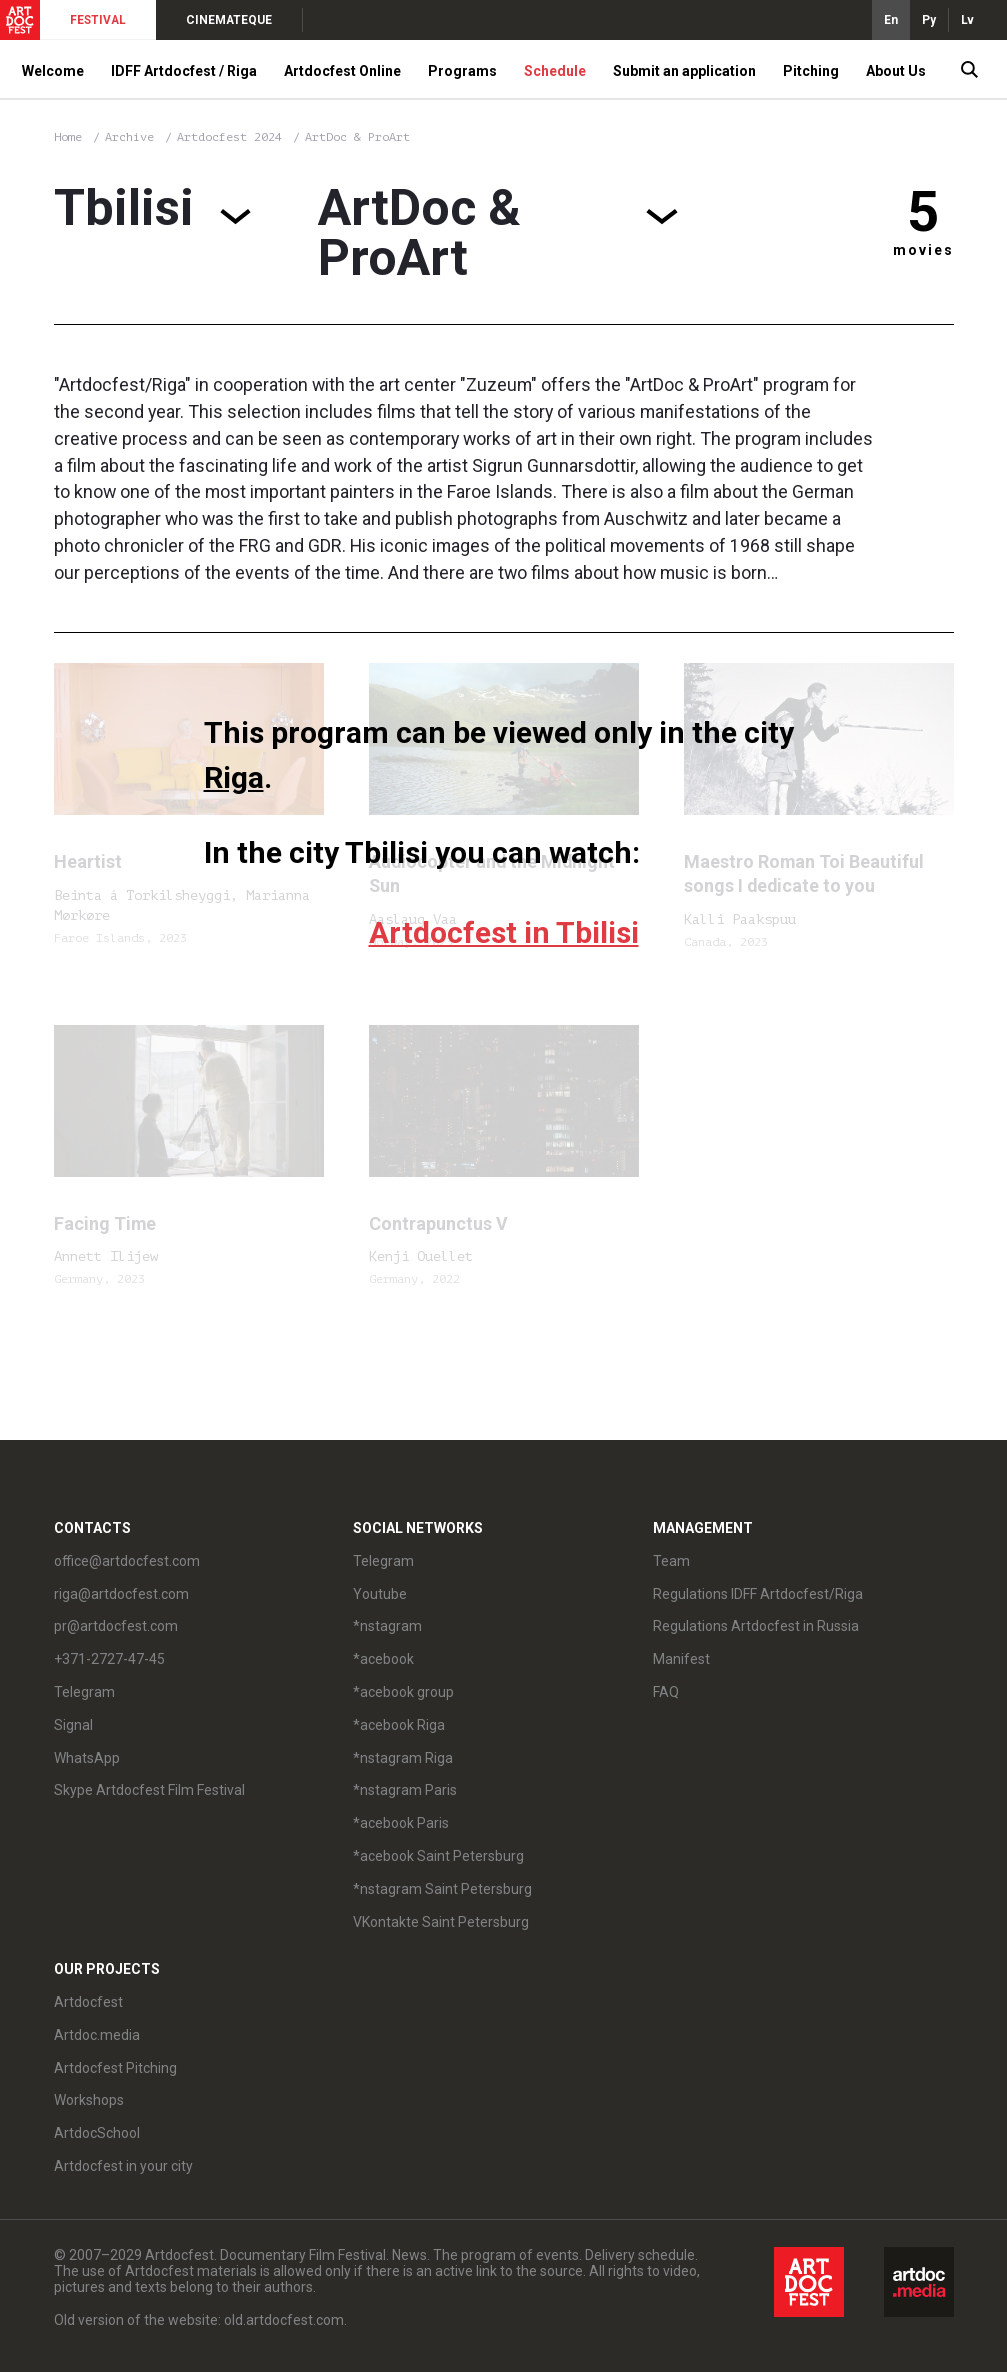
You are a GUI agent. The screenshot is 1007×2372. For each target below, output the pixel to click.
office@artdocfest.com (127, 1561)
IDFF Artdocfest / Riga (184, 71)
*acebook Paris (401, 1823)
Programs (462, 71)
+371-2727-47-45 (109, 1659)
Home (68, 137)
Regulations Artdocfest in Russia (756, 1626)
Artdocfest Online (342, 71)
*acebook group (403, 1692)
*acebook (383, 1659)
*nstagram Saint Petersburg (442, 1889)
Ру (929, 20)
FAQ (666, 1692)
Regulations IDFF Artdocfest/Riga (758, 1594)
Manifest (681, 1659)
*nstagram (387, 1626)
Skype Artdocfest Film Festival (149, 1790)
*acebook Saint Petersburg (438, 1856)
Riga (234, 777)
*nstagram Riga (403, 1758)
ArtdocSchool (97, 2133)
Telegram (84, 1692)
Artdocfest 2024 (233, 137)
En (891, 20)
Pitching (811, 71)
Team (671, 1561)
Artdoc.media (97, 2035)
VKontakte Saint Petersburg (441, 1922)
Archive (129, 137)
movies (923, 250)
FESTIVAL (98, 20)
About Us (896, 71)
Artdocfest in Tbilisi (504, 932)
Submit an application (684, 71)
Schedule (555, 71)
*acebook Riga (399, 1725)
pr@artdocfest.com (116, 1626)
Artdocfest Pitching (115, 2068)
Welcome (53, 71)
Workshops (89, 2100)
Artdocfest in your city (123, 2166)
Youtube (380, 1594)
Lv (967, 20)
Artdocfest (88, 2002)
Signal (73, 1725)
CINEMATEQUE (229, 20)
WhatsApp (87, 1758)
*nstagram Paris (405, 1790)
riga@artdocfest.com (121, 1594)
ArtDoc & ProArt (357, 137)
